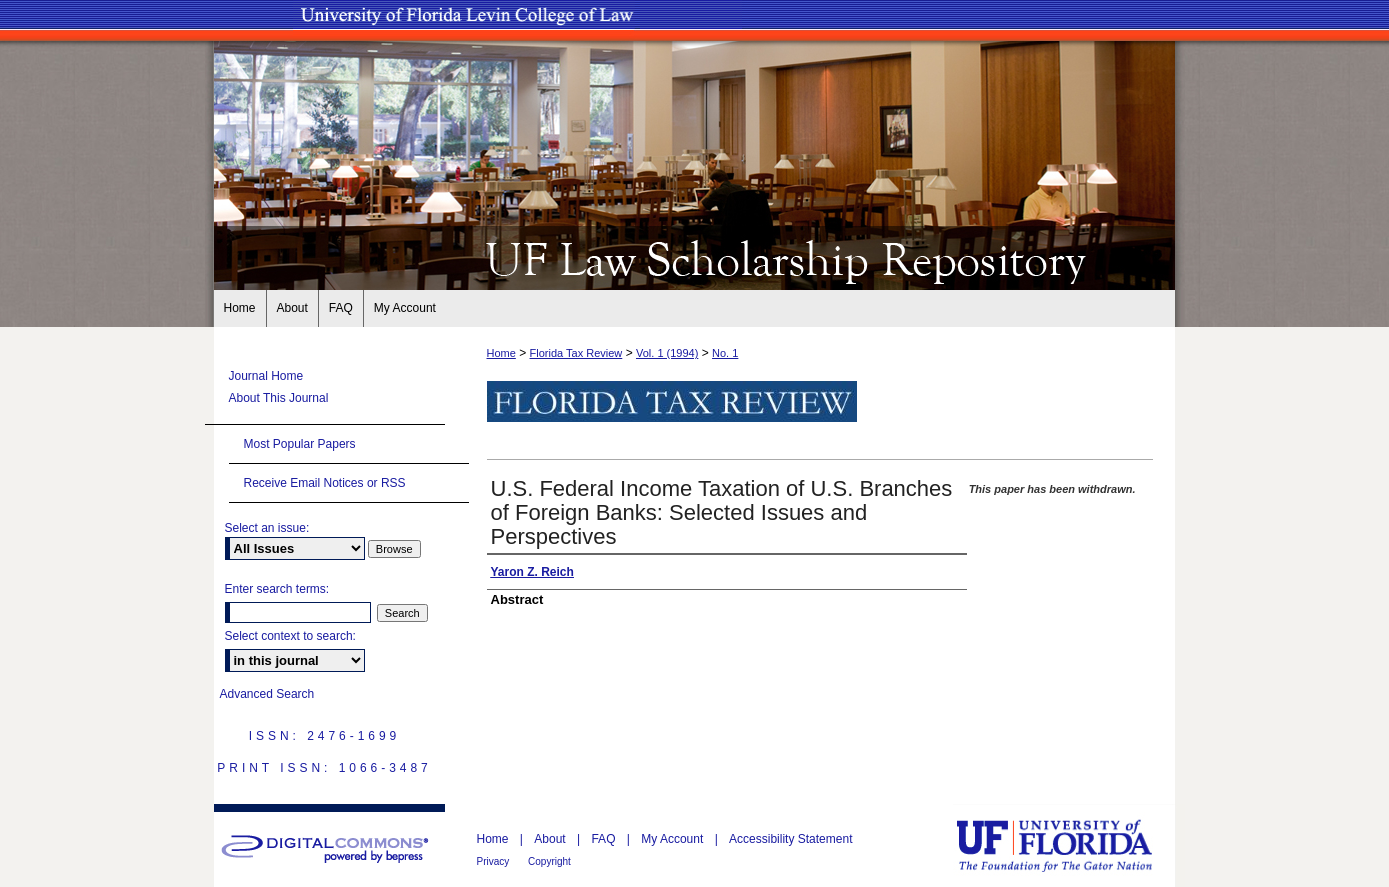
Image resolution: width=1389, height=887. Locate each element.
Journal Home (266, 376)
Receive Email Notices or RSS (325, 483)
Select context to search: (290, 636)
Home (501, 353)
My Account (673, 839)
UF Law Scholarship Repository (695, 258)
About (551, 839)
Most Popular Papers (300, 444)
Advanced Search (267, 694)
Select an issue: (267, 528)
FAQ (604, 839)
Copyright (549, 861)
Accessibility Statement (790, 839)
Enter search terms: (277, 589)
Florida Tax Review (576, 353)
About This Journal (279, 398)
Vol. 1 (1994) (667, 353)
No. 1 (725, 353)
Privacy (495, 861)
